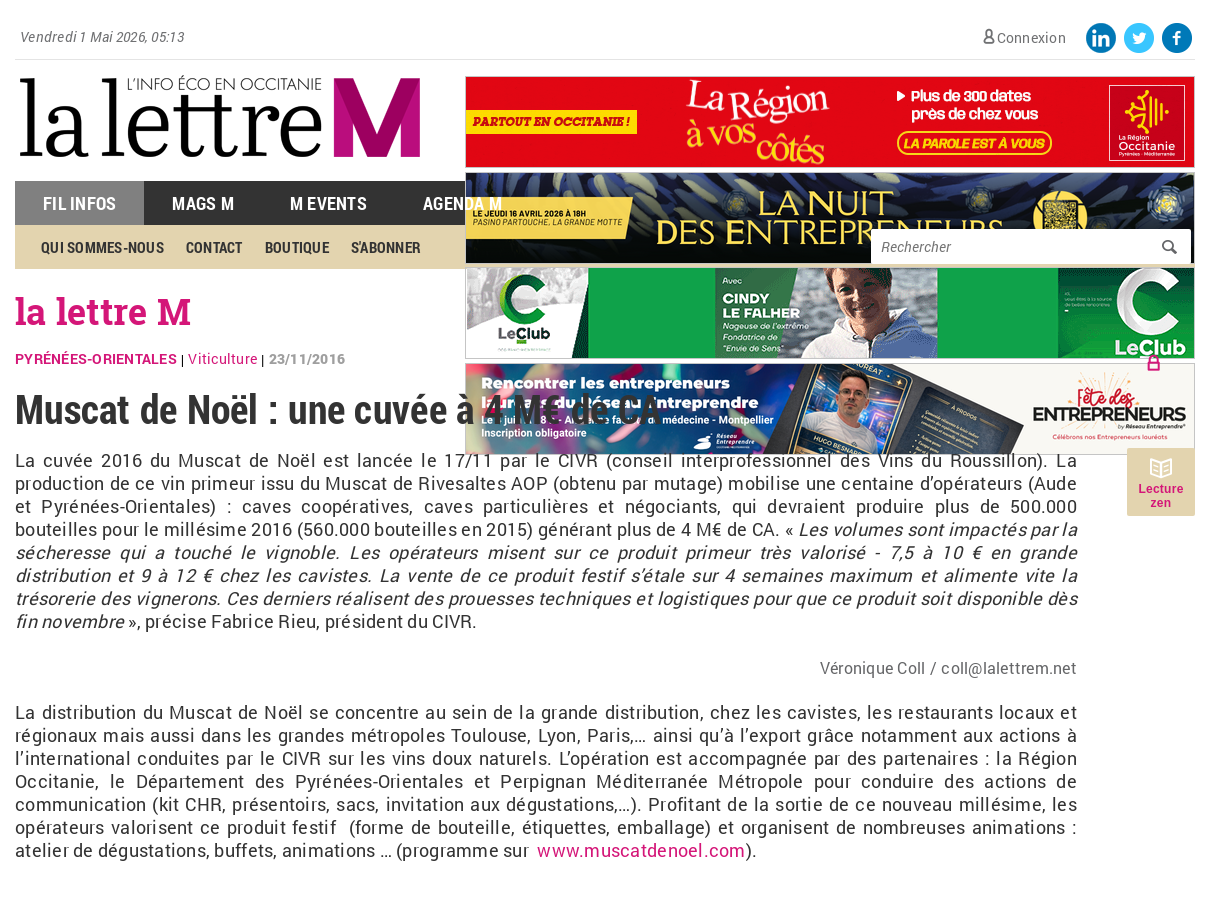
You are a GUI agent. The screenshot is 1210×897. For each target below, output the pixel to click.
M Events (328, 203)
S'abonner (386, 247)
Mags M (203, 203)
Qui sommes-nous (102, 247)
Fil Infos (79, 203)
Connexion (1031, 37)
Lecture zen (1160, 496)
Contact (214, 247)
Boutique (297, 247)
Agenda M (462, 203)
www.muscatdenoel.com (641, 850)
